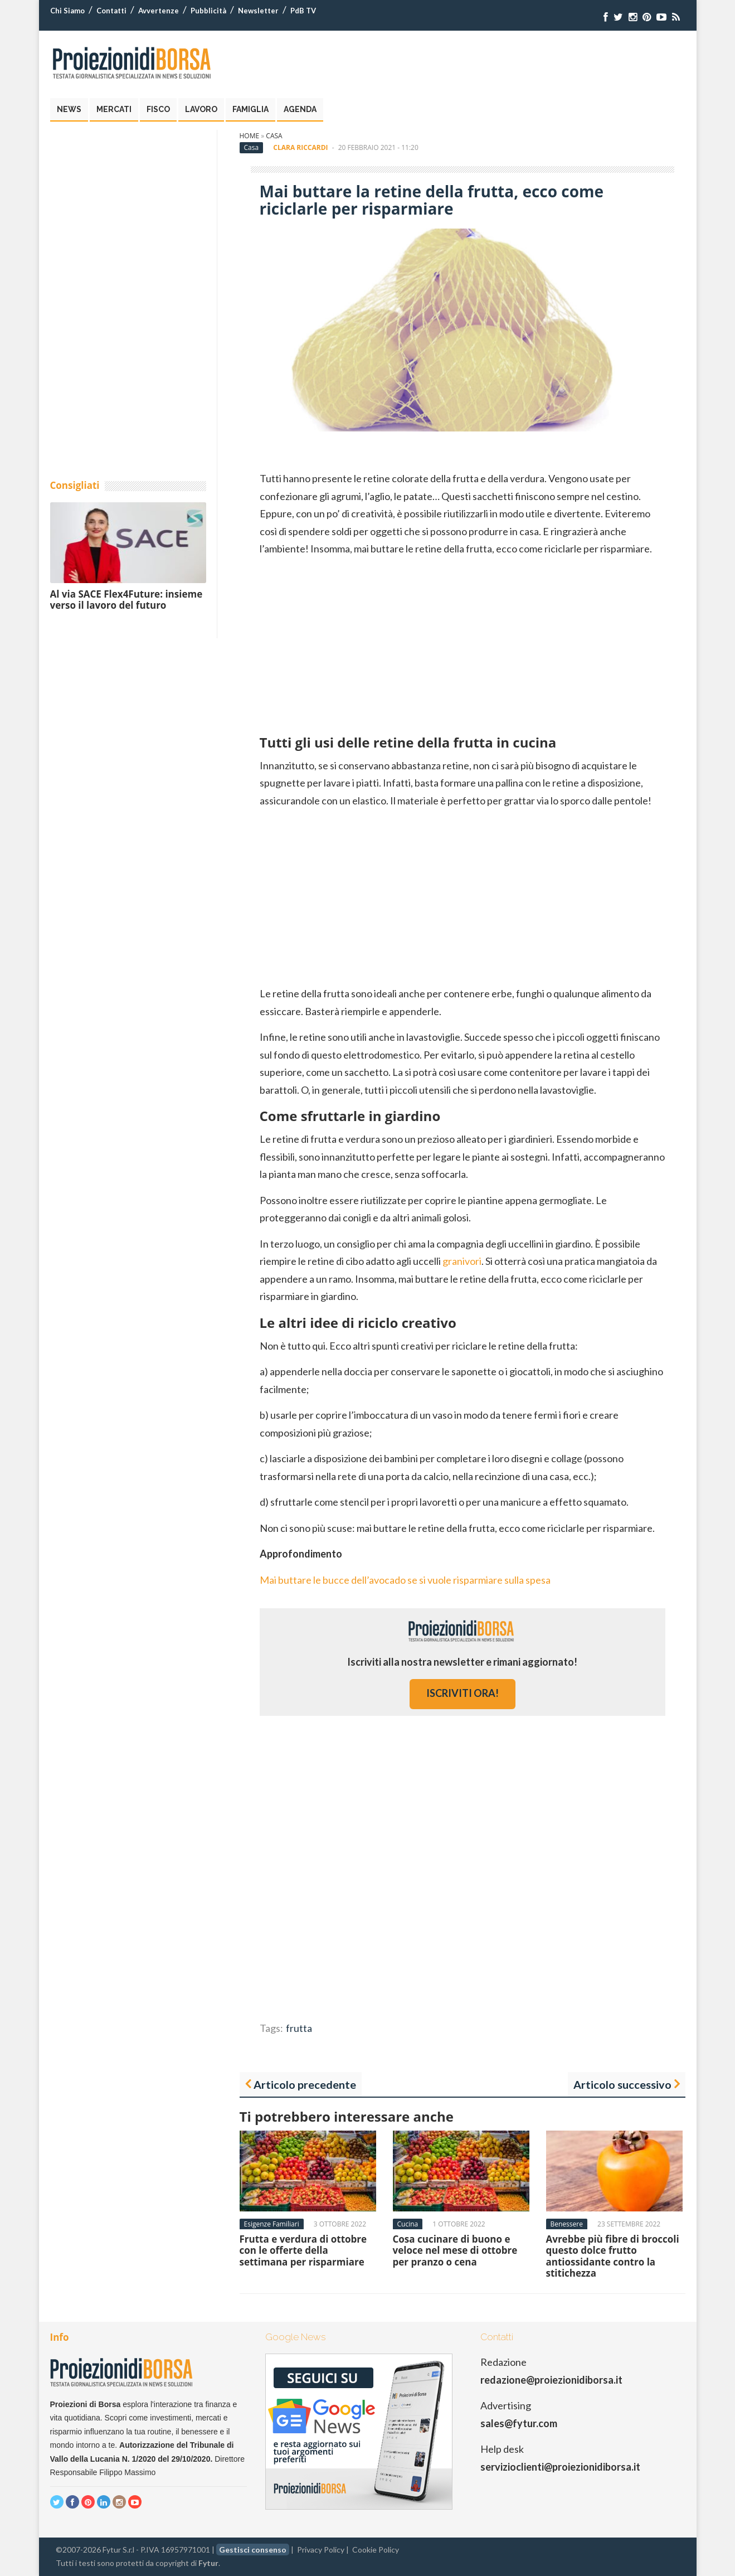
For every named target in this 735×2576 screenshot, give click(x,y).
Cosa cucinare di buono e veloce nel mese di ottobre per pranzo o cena (455, 2250)
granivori (461, 1261)
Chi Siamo (67, 10)
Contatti (111, 10)
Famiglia (250, 109)
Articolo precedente (305, 2084)
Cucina (407, 2224)
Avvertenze (158, 10)
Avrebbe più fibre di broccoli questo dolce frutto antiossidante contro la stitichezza (612, 2256)
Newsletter (258, 10)
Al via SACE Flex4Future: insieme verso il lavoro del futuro (126, 600)
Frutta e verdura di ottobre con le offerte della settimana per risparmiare (303, 2250)
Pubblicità (208, 10)
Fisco (158, 109)
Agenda (300, 109)
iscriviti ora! (462, 1693)
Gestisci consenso (252, 2549)
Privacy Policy (320, 2549)
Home (250, 135)
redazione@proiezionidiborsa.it (551, 2380)
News (69, 109)
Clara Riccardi (300, 147)
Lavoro (201, 109)
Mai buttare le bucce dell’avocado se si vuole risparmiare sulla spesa (405, 1580)
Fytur (208, 2563)
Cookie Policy (375, 2549)
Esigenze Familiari (271, 2224)
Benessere (567, 2224)
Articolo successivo (622, 2084)
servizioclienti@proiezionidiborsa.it (560, 2467)
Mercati (114, 109)
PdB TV (303, 10)
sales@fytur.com (518, 2423)
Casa (274, 135)
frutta (299, 2028)
